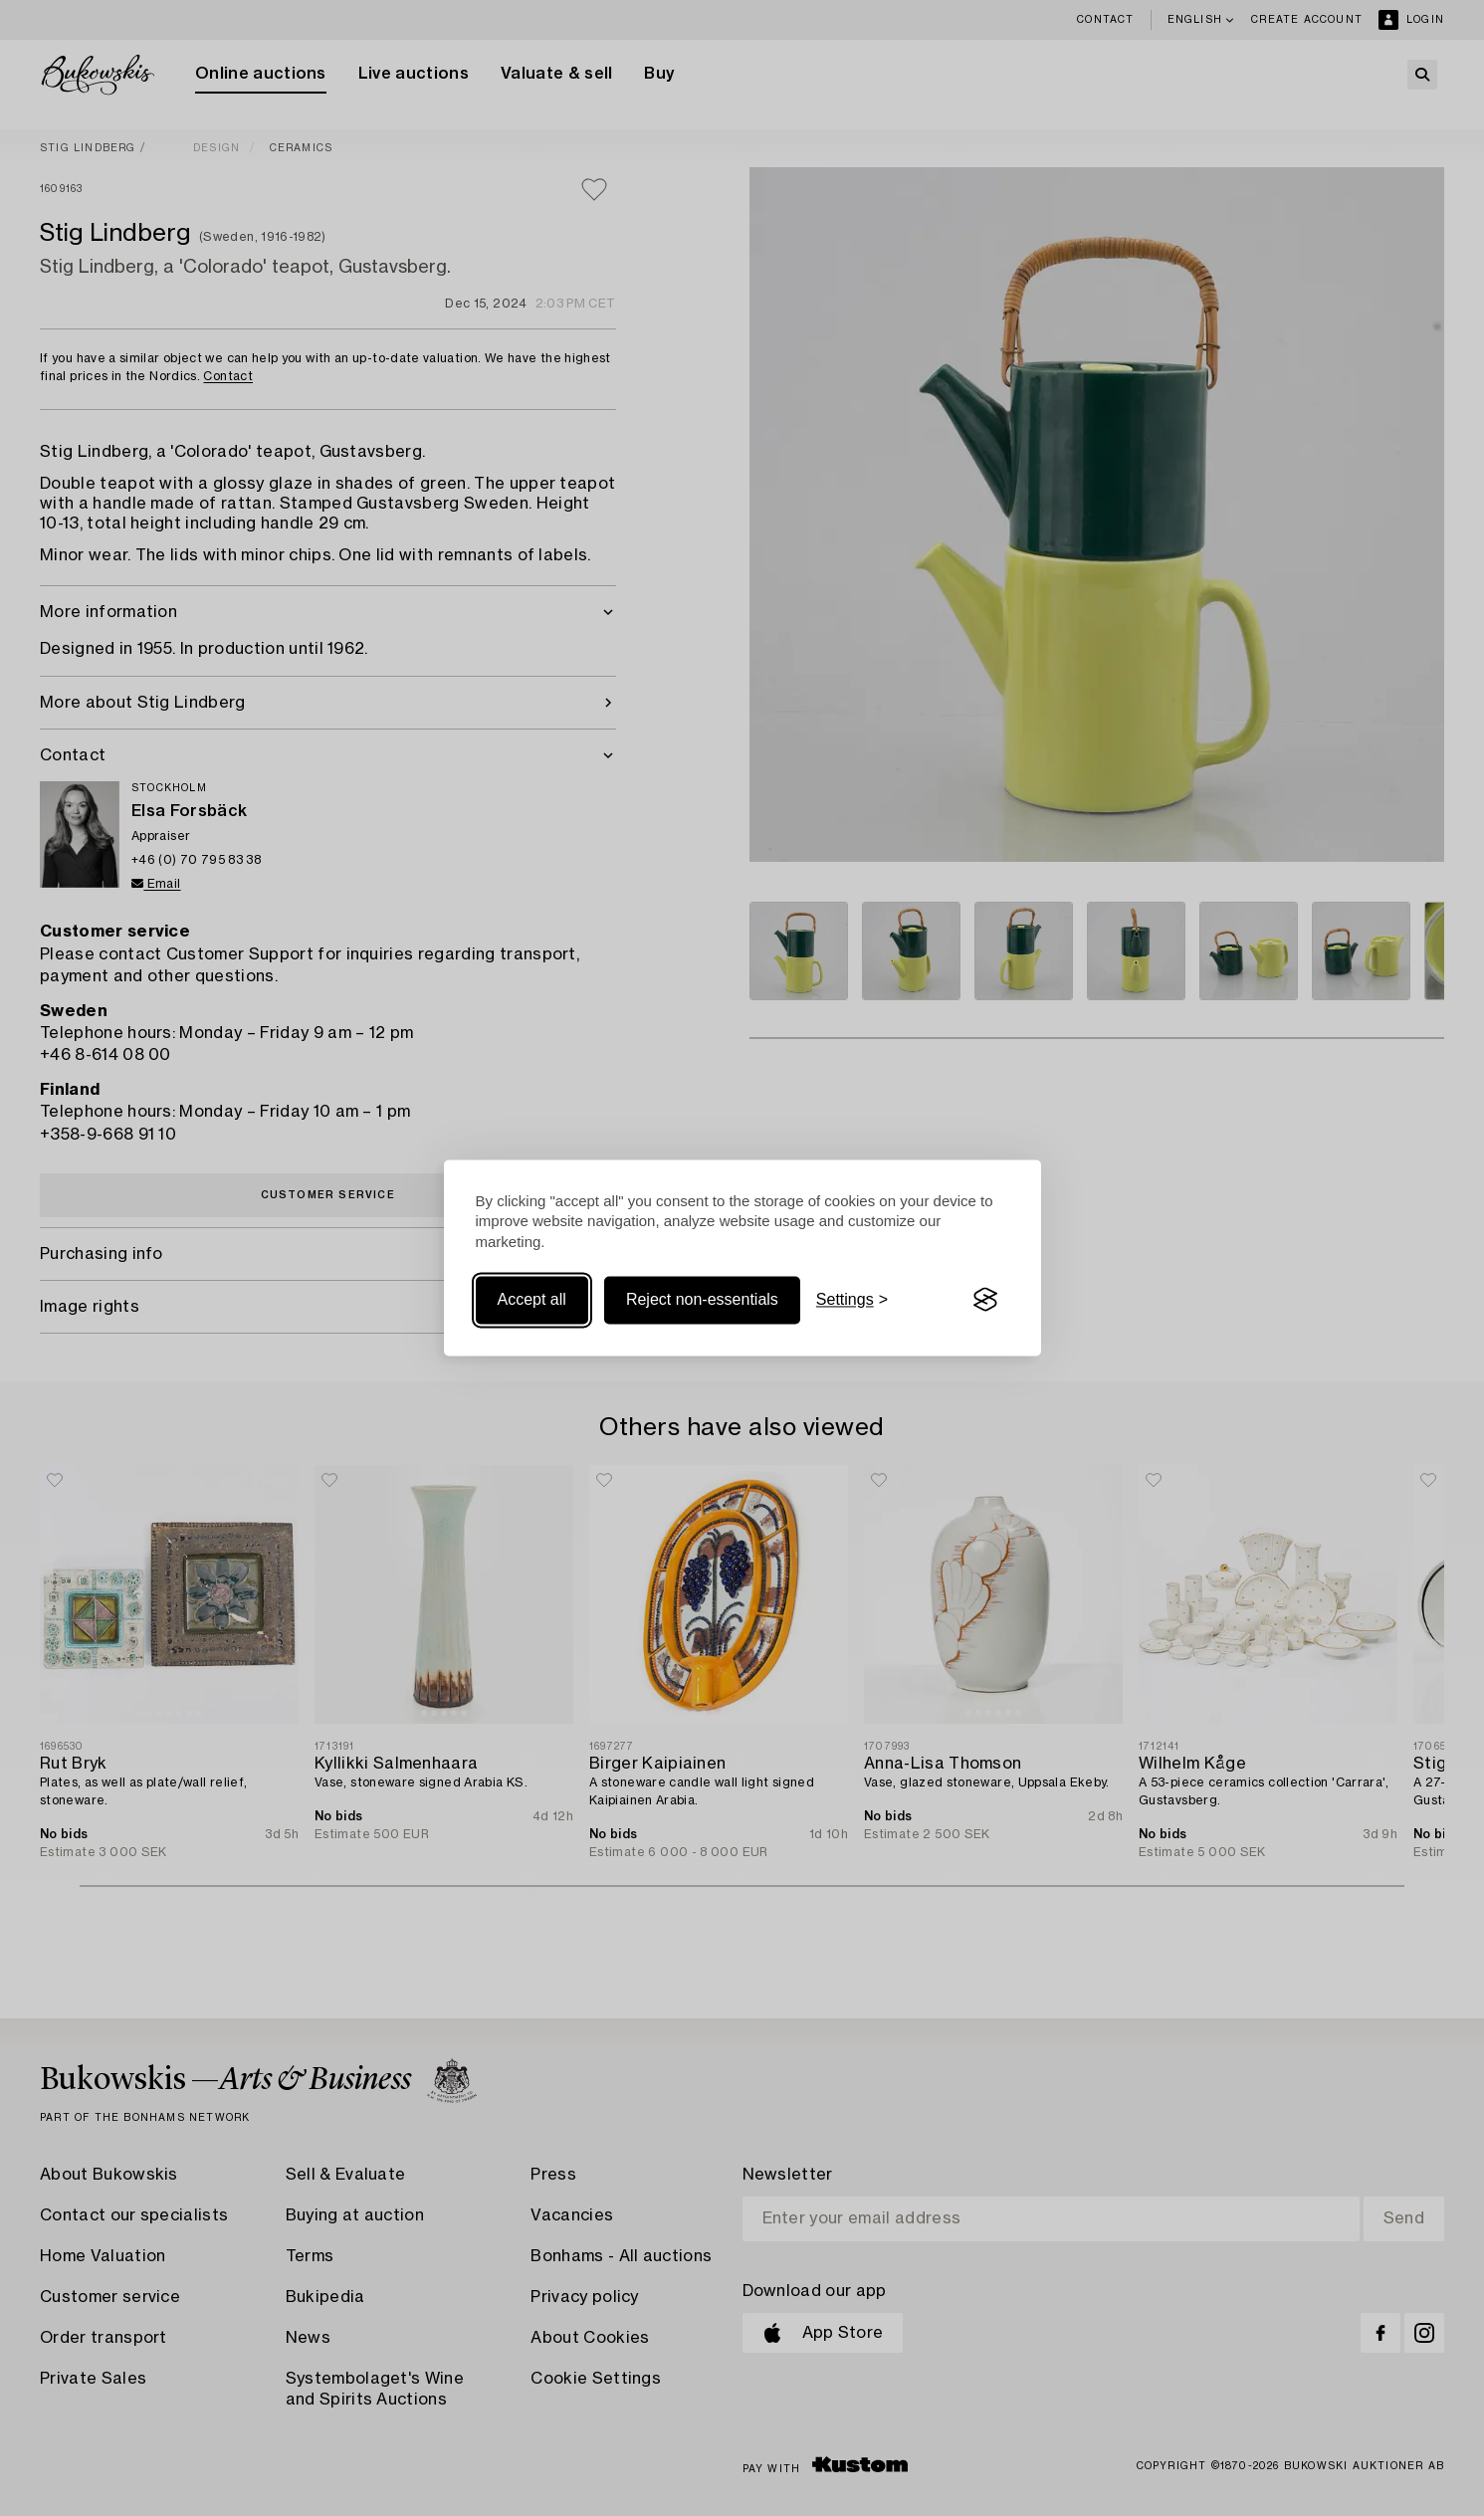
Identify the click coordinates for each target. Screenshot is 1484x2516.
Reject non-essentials (702, 1299)
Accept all (532, 1299)
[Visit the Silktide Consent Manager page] (985, 1300)
